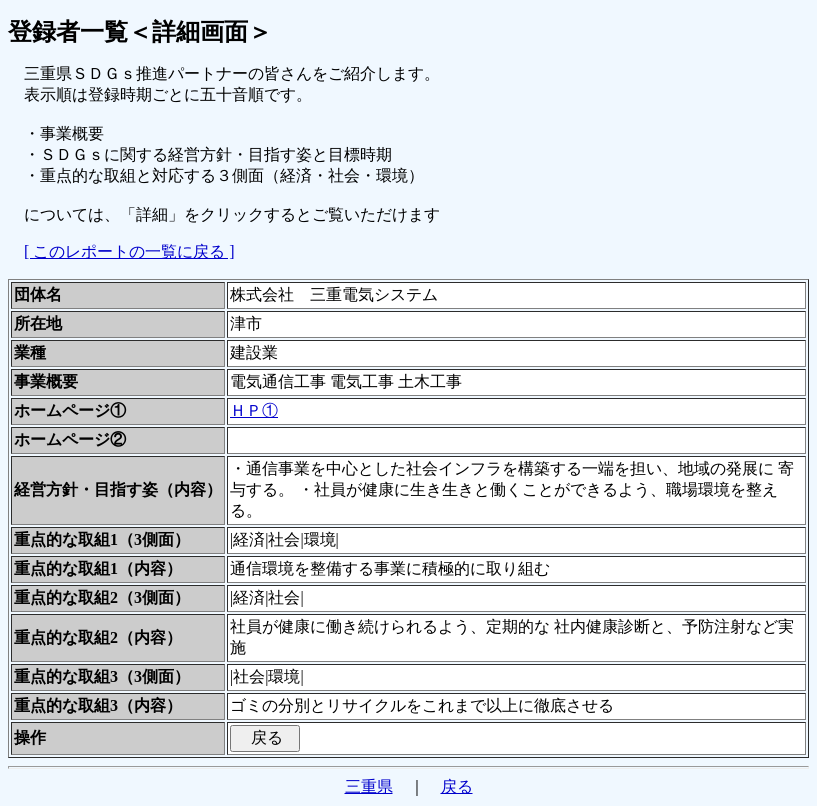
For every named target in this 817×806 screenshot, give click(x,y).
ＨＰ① (254, 410)
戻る (457, 786)
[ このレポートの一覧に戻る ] (129, 251)
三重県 (369, 786)
